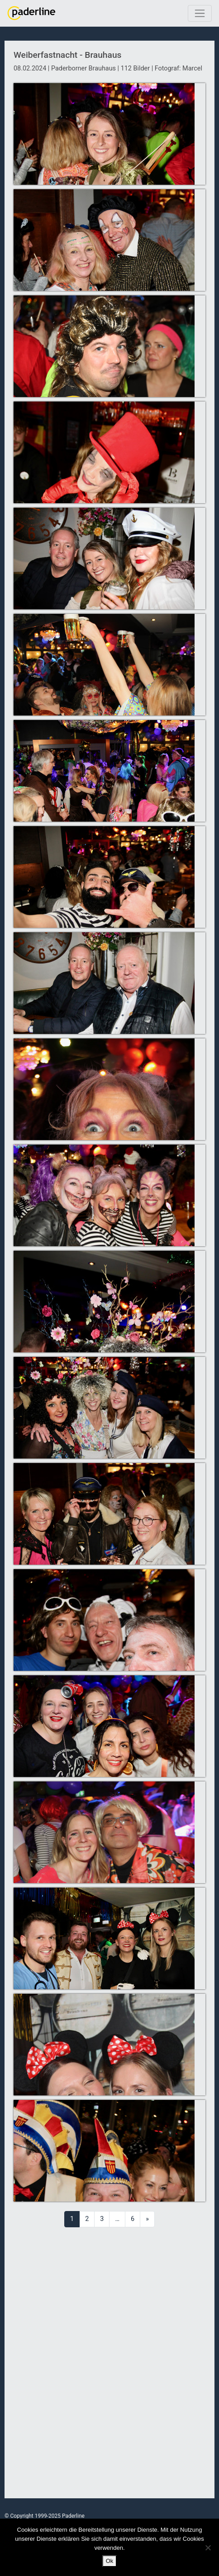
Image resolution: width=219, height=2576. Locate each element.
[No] (207, 2547)
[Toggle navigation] (200, 13)
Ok (110, 2560)
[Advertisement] (109, 2363)
